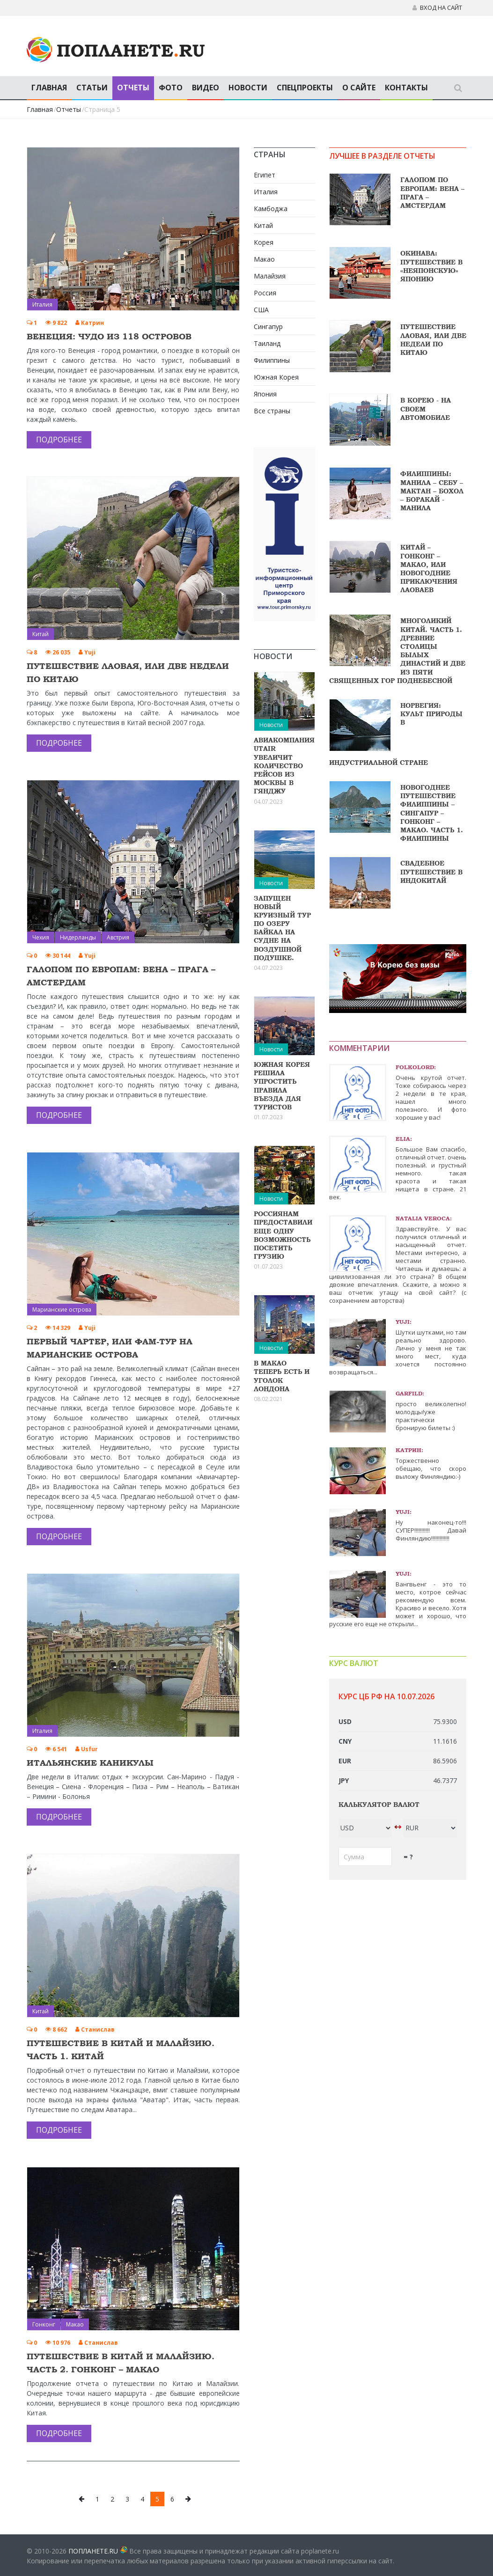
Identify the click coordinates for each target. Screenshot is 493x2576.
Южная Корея (276, 377)
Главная (49, 87)
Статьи (92, 87)
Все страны (272, 410)
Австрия (118, 937)
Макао (75, 2324)
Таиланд (267, 343)
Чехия (40, 937)
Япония (265, 393)
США (261, 309)
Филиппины (272, 360)
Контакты (406, 87)
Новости (247, 87)
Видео (205, 87)
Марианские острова (61, 1310)
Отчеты (133, 87)
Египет (264, 174)
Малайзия (270, 276)
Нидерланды (78, 937)
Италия (42, 304)
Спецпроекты (305, 87)
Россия (265, 292)
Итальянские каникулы (90, 1763)
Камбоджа (270, 208)
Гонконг (43, 2324)
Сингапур (268, 326)
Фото (171, 87)
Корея (263, 242)
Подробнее (59, 439)
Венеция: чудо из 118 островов (109, 336)
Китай (40, 634)
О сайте (358, 87)
